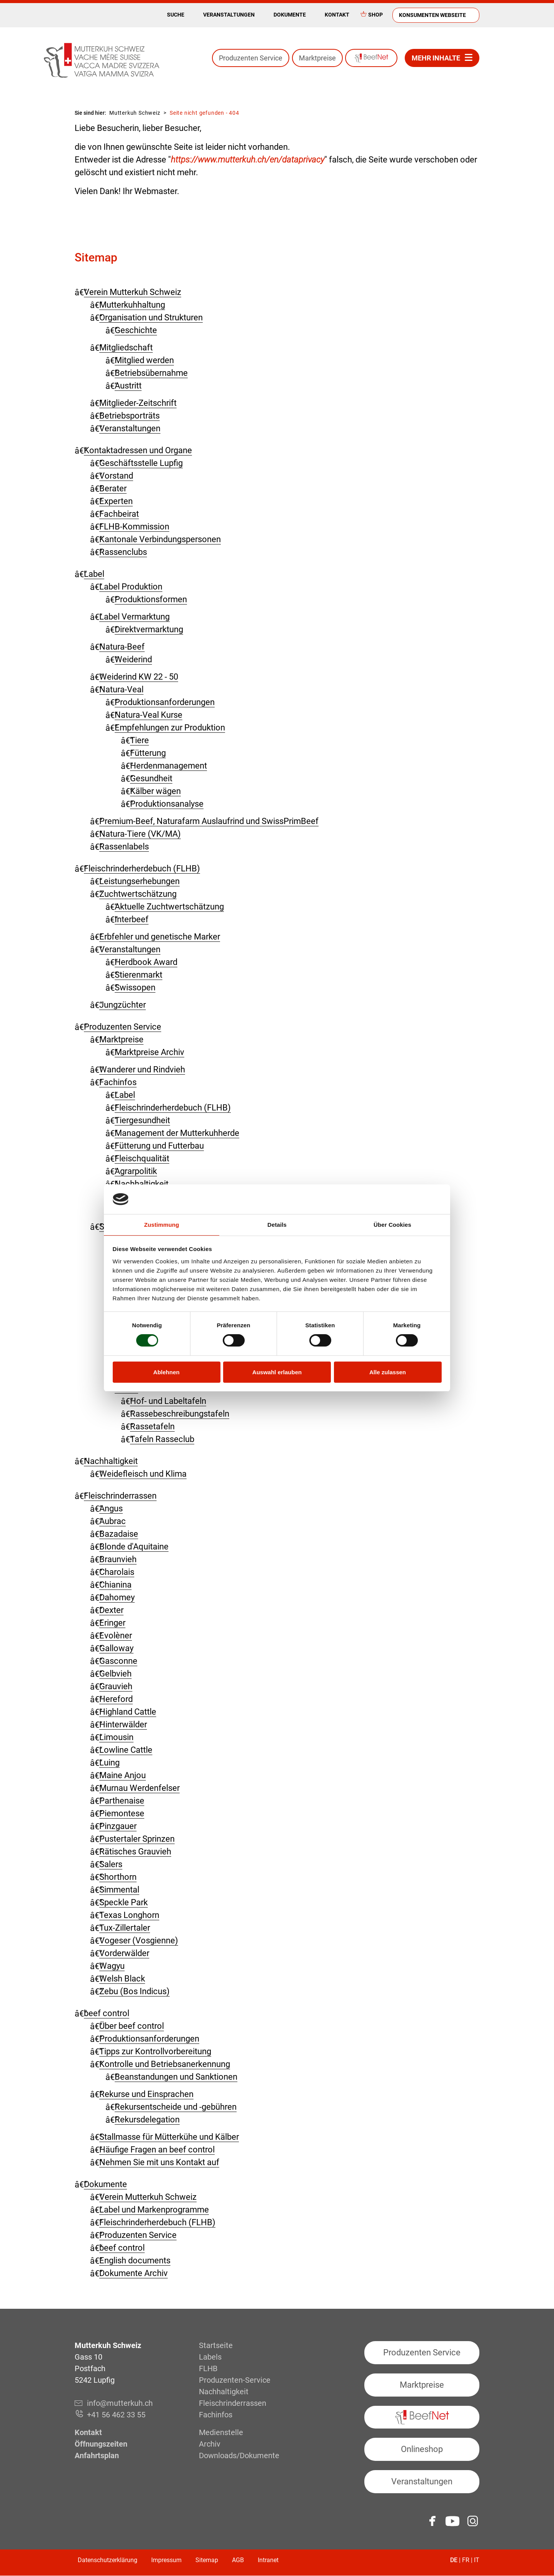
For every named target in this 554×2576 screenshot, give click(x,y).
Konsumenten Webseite (432, 15)
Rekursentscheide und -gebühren (176, 2107)
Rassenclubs (123, 552)
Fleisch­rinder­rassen (120, 1496)
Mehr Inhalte (436, 58)
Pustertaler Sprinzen (137, 1839)
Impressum (166, 2560)
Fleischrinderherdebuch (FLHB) (173, 1107)
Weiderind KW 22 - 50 (138, 677)
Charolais (116, 1572)
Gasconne (118, 1661)
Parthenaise (121, 1801)
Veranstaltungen (229, 15)
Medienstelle (221, 2432)
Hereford (116, 1699)
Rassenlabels (124, 846)
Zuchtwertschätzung (138, 894)
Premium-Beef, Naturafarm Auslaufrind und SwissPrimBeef (209, 821)
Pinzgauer (118, 1826)
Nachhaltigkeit (111, 1461)
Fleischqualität (142, 1158)
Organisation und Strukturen (151, 317)
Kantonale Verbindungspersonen (160, 539)
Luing (109, 1762)
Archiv (209, 2444)
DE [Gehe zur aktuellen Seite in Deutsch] (453, 2560)
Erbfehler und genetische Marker (159, 936)
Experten (116, 501)
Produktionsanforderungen (165, 702)
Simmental (119, 1889)
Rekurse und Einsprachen (146, 2094)
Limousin (116, 1737)
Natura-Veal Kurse (148, 715)
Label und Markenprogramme (154, 2209)
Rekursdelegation (147, 2119)
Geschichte (136, 330)
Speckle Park (123, 1902)
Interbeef (132, 919)
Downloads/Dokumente (239, 2455)
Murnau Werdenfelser (139, 1788)
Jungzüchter (122, 1005)
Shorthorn (118, 1877)
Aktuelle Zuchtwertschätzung (169, 906)
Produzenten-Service (234, 2380)
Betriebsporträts (129, 415)
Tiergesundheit (142, 1120)
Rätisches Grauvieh (135, 1851)
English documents (134, 2260)
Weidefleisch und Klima (143, 1474)
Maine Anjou (122, 1775)
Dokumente (290, 15)
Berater (113, 488)
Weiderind (133, 659)
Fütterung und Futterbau (159, 1146)
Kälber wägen (155, 791)
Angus (111, 1508)
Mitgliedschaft (126, 347)
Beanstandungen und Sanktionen (176, 2077)
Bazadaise (118, 1534)
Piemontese (121, 1813)
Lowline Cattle (125, 1750)
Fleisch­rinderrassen (232, 2403)
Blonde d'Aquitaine (134, 1546)
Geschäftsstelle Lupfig (141, 463)
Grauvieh (115, 1686)
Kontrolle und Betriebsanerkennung (164, 2064)
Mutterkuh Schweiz (134, 113)
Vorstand (116, 476)
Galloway (116, 1648)
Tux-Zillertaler (124, 1928)
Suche (175, 15)
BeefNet (371, 58)
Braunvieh (118, 1559)
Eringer (112, 1623)
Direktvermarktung (149, 629)
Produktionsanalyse (167, 804)
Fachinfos (118, 1082)
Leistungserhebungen (139, 881)
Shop (375, 15)
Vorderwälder (124, 1953)
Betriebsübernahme (151, 373)
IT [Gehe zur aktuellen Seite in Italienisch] (476, 2560)
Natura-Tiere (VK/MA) (140, 834)
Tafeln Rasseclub (162, 1439)
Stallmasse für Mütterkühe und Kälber (169, 2137)
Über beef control (131, 2026)
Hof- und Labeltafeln (168, 1401)
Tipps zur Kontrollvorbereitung (155, 2051)
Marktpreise (317, 58)
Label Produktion (130, 586)
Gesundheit (151, 778)
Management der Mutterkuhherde (177, 1133)
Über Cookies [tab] (392, 1224)
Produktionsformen (151, 599)
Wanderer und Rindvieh (142, 1069)
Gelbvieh (115, 1673)
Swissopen (135, 987)
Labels (210, 2357)
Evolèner (115, 1635)
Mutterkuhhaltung (132, 305)
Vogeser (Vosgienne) (138, 1940)
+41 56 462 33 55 (116, 2414)
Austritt (128, 385)
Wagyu (112, 1966)
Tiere (139, 740)
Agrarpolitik (136, 1171)
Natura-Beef (122, 647)
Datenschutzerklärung (107, 2560)
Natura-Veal (121, 689)
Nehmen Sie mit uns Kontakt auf (159, 2162)
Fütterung (148, 753)
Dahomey (117, 1597)
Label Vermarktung (134, 616)
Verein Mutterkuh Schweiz (132, 292)
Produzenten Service (250, 58)
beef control (106, 2013)
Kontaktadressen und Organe (138, 450)
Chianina (115, 1584)
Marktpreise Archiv (149, 1052)
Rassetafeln (152, 1426)
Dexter (111, 1610)
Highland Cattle (127, 1712)
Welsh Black (122, 1978)
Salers (110, 1864)
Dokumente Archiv (133, 2273)
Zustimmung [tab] (161, 1224)
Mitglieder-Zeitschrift (138, 403)
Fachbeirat (119, 514)
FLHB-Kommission (134, 526)
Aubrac (112, 1521)
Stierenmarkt (138, 975)
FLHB (208, 2368)
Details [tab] (277, 1224)
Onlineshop (422, 2449)
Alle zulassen (387, 1372)
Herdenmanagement (168, 765)
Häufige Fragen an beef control (157, 2149)
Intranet (268, 2560)
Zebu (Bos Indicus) (134, 1991)
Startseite (216, 2345)
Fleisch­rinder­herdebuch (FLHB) (142, 868)
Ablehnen (166, 1372)
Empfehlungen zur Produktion (170, 727)
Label (94, 574)
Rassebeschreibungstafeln (179, 1414)
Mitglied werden (144, 360)
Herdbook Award (146, 962)
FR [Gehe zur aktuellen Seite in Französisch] (465, 2560)
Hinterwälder (123, 1724)
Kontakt (337, 15)
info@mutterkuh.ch (121, 2403)
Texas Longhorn (129, 1915)
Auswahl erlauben (277, 1372)
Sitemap (206, 2560)
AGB (238, 2560)
